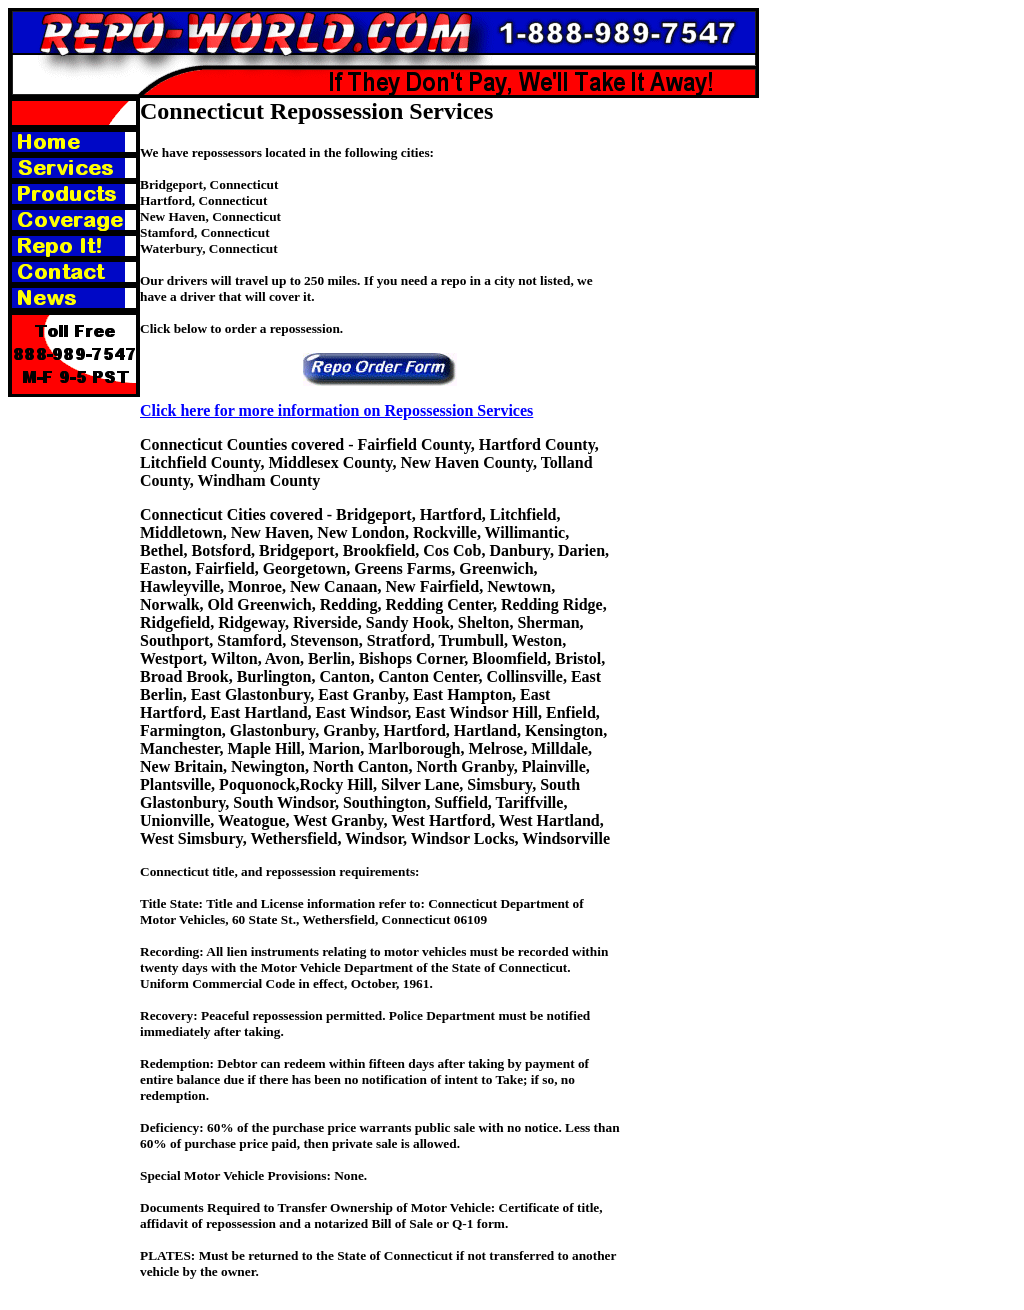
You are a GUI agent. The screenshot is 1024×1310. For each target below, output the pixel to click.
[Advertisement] (700, 398)
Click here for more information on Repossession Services (336, 410)
